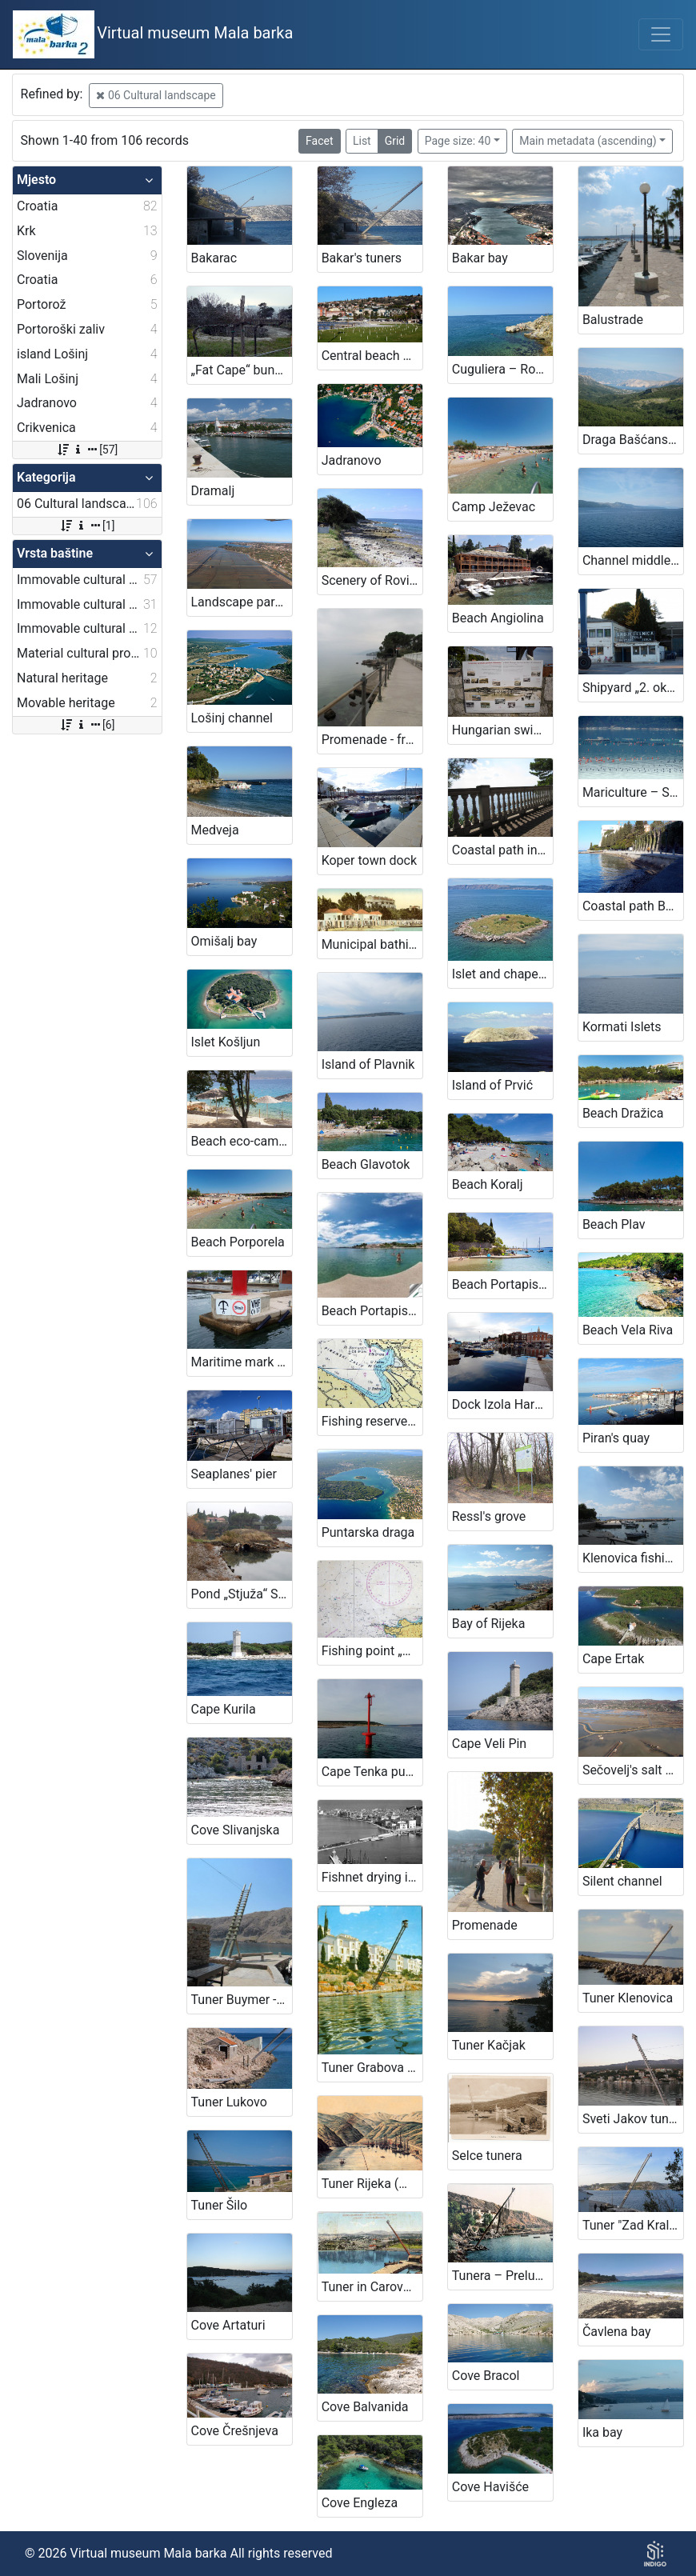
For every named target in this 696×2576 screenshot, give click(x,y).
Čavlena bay (616, 2331)
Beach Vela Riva (627, 1330)
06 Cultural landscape (155, 95)
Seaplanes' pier (234, 1474)
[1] (86, 525)
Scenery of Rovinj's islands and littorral (372, 580)
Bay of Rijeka (489, 1623)
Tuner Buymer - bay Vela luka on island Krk (241, 1999)
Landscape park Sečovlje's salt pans (241, 602)
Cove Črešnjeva (234, 2430)
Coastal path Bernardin (632, 906)
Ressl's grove (489, 1516)
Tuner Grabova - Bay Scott (372, 2067)
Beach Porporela (238, 1242)
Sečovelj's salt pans (632, 1770)
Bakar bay (480, 258)
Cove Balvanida (365, 2406)
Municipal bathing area (372, 944)
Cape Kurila (223, 1709)
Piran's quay (616, 1438)
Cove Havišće (490, 2486)
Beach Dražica (623, 1113)
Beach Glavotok (366, 1164)
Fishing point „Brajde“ (372, 1650)
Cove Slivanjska (235, 1830)
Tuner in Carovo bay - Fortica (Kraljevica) (372, 2286)
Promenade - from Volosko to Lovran (372, 739)
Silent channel (622, 1881)
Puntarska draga (368, 1532)
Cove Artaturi (228, 2325)
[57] (87, 449)
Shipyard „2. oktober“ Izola (632, 687)
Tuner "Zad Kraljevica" (632, 2225)
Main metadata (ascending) (587, 140)
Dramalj (213, 490)
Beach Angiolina (498, 618)
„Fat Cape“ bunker (241, 370)
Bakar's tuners (362, 258)
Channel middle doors (632, 560)
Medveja (215, 830)
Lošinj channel (232, 718)
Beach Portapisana (502, 1284)
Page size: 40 (458, 140)
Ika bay (602, 2432)
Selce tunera (487, 2155)
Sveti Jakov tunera (632, 2118)
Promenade (485, 1925)
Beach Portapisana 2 (372, 1310)
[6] (86, 724)
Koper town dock (369, 860)
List (362, 140)
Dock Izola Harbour (502, 1404)
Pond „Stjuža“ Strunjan (241, 1594)
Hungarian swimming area (502, 730)
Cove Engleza (360, 2502)
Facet (319, 140)
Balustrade (612, 319)
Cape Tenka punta (372, 1771)
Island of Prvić (492, 1085)
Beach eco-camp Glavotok (241, 1141)
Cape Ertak (613, 1658)
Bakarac (214, 258)
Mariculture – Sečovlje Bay (632, 792)
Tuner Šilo (219, 2205)
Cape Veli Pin (489, 1743)
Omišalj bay (224, 941)
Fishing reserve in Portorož (372, 1421)
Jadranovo (352, 460)
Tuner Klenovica (627, 1998)
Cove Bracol (486, 2375)
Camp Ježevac (493, 506)
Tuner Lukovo (229, 2102)
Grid (395, 140)
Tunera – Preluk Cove (502, 2275)
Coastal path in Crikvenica (502, 850)
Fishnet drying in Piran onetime (372, 1877)
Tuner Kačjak (489, 2045)
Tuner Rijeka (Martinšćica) (372, 2183)
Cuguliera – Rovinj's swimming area (502, 369)
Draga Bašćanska (632, 439)
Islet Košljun (226, 1042)
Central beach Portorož (372, 355)
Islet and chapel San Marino (502, 974)
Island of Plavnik (368, 1064)
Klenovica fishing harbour (632, 1558)
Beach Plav (614, 1224)
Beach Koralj (487, 1184)
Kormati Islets (622, 1026)
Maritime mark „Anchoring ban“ (241, 1362)
